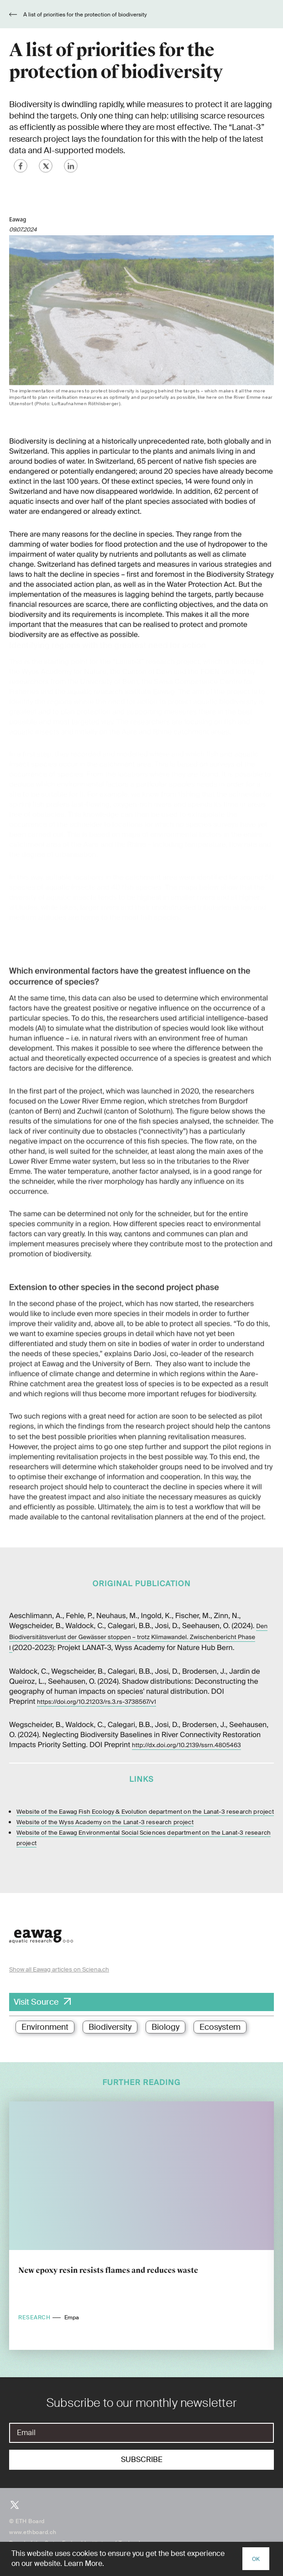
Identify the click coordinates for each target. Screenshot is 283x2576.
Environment (44, 2027)
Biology (165, 2027)
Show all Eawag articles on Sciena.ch (59, 1969)
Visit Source (36, 2002)
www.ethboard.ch (33, 2532)
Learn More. (84, 2563)
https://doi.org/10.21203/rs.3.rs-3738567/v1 (96, 1701)
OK (256, 2559)
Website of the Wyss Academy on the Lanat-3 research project (105, 1821)
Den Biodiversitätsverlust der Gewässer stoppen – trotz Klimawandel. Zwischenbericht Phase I (138, 1636)
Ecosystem (220, 2027)
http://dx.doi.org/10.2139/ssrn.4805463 (186, 1745)
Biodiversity (110, 2027)
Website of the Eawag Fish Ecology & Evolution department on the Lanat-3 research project (145, 1811)
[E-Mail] (141, 2433)
